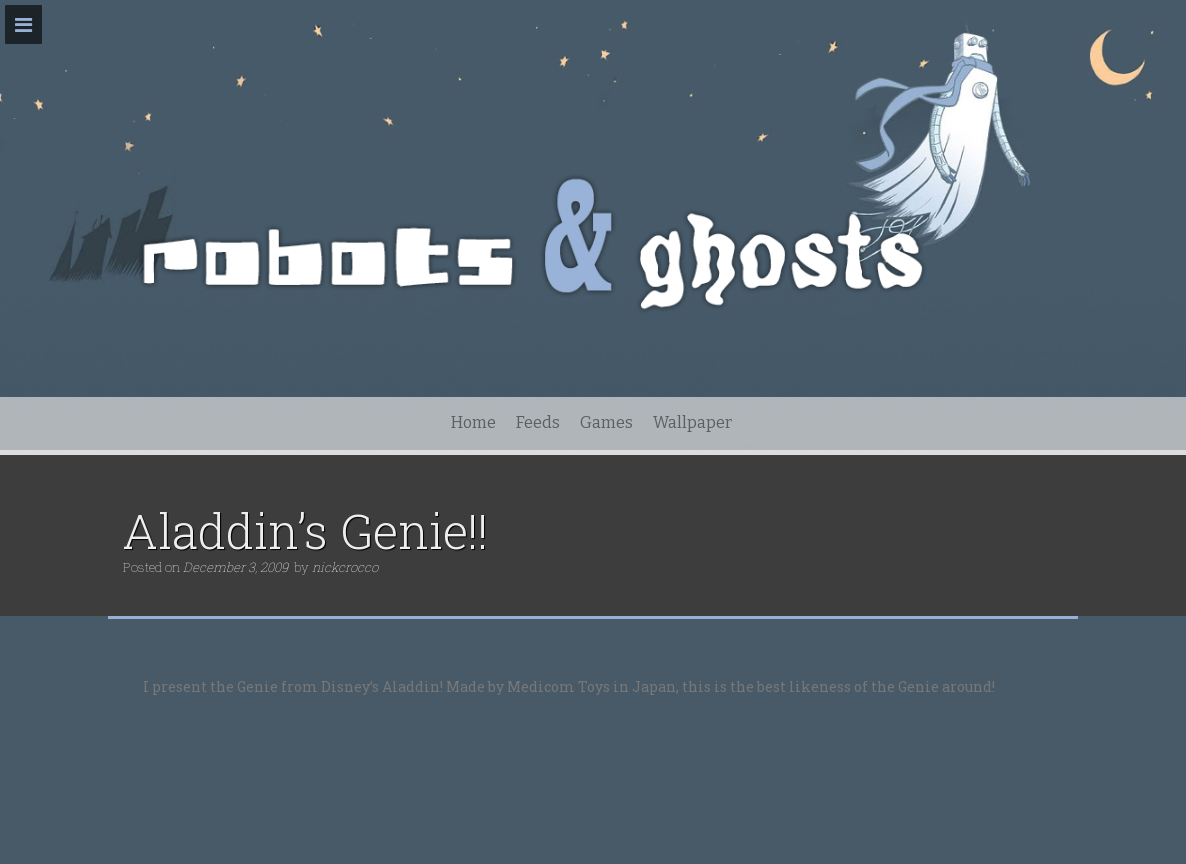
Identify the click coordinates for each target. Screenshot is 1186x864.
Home (473, 422)
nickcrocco (345, 567)
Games (606, 422)
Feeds (538, 422)
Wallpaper (692, 422)
